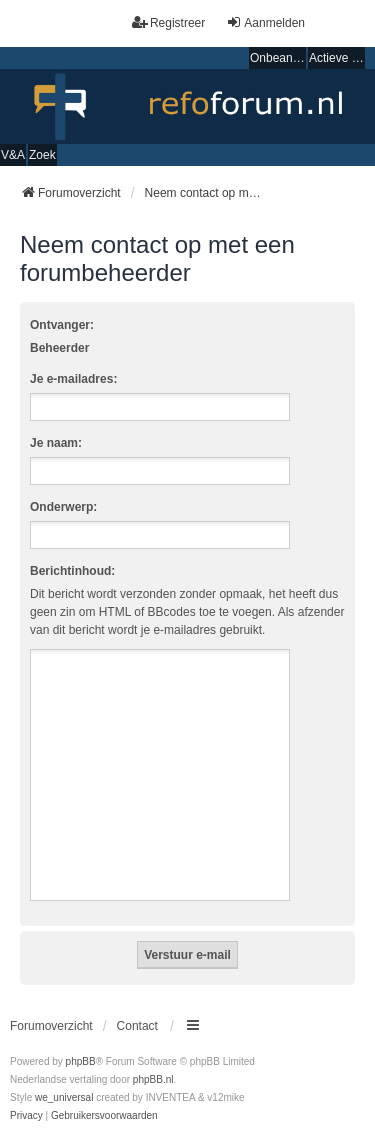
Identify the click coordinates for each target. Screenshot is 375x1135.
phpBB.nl (153, 1079)
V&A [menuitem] (13, 155)
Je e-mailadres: (73, 379)
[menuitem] (26, 1116)
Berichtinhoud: (72, 571)
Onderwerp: (63, 507)
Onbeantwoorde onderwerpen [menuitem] (278, 58)
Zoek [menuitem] (42, 155)
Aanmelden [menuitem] (265, 22)
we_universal (64, 1097)
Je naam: (56, 443)
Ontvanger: (62, 325)
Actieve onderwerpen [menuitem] (337, 58)
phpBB (81, 1061)
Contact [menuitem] (137, 1026)
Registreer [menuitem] (168, 22)
